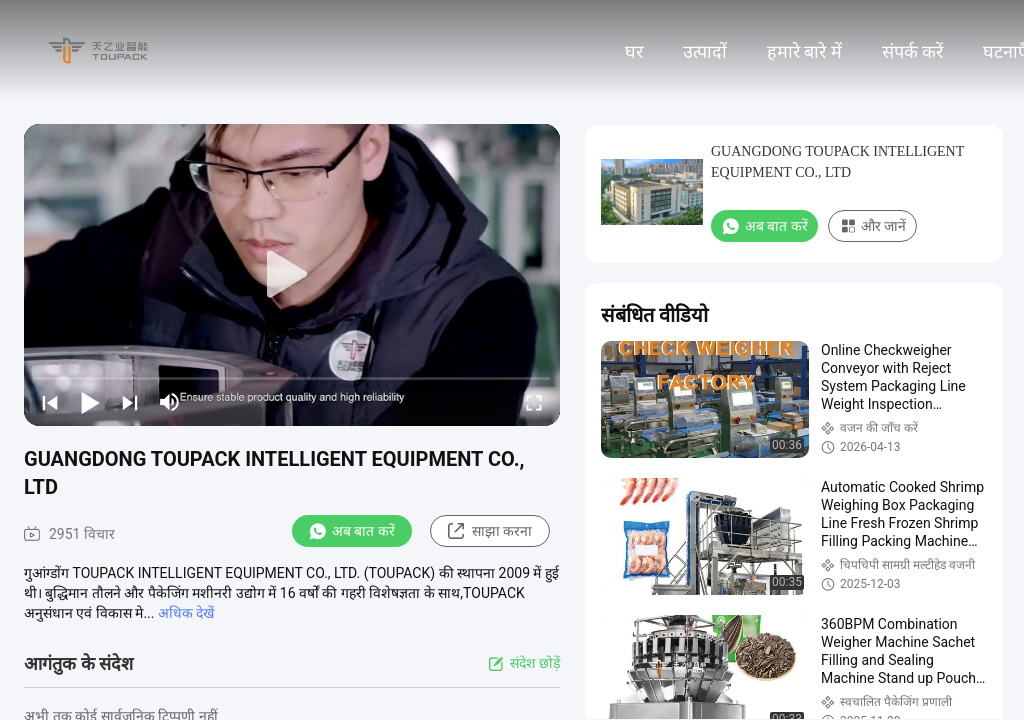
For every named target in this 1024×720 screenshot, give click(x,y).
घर (634, 52)
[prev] (50, 402)
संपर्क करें (913, 52)
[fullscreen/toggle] (534, 402)
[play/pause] (90, 402)
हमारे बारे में (804, 52)
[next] (130, 402)
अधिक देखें (186, 613)
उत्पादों (705, 52)
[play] (292, 275)
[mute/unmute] (170, 402)
